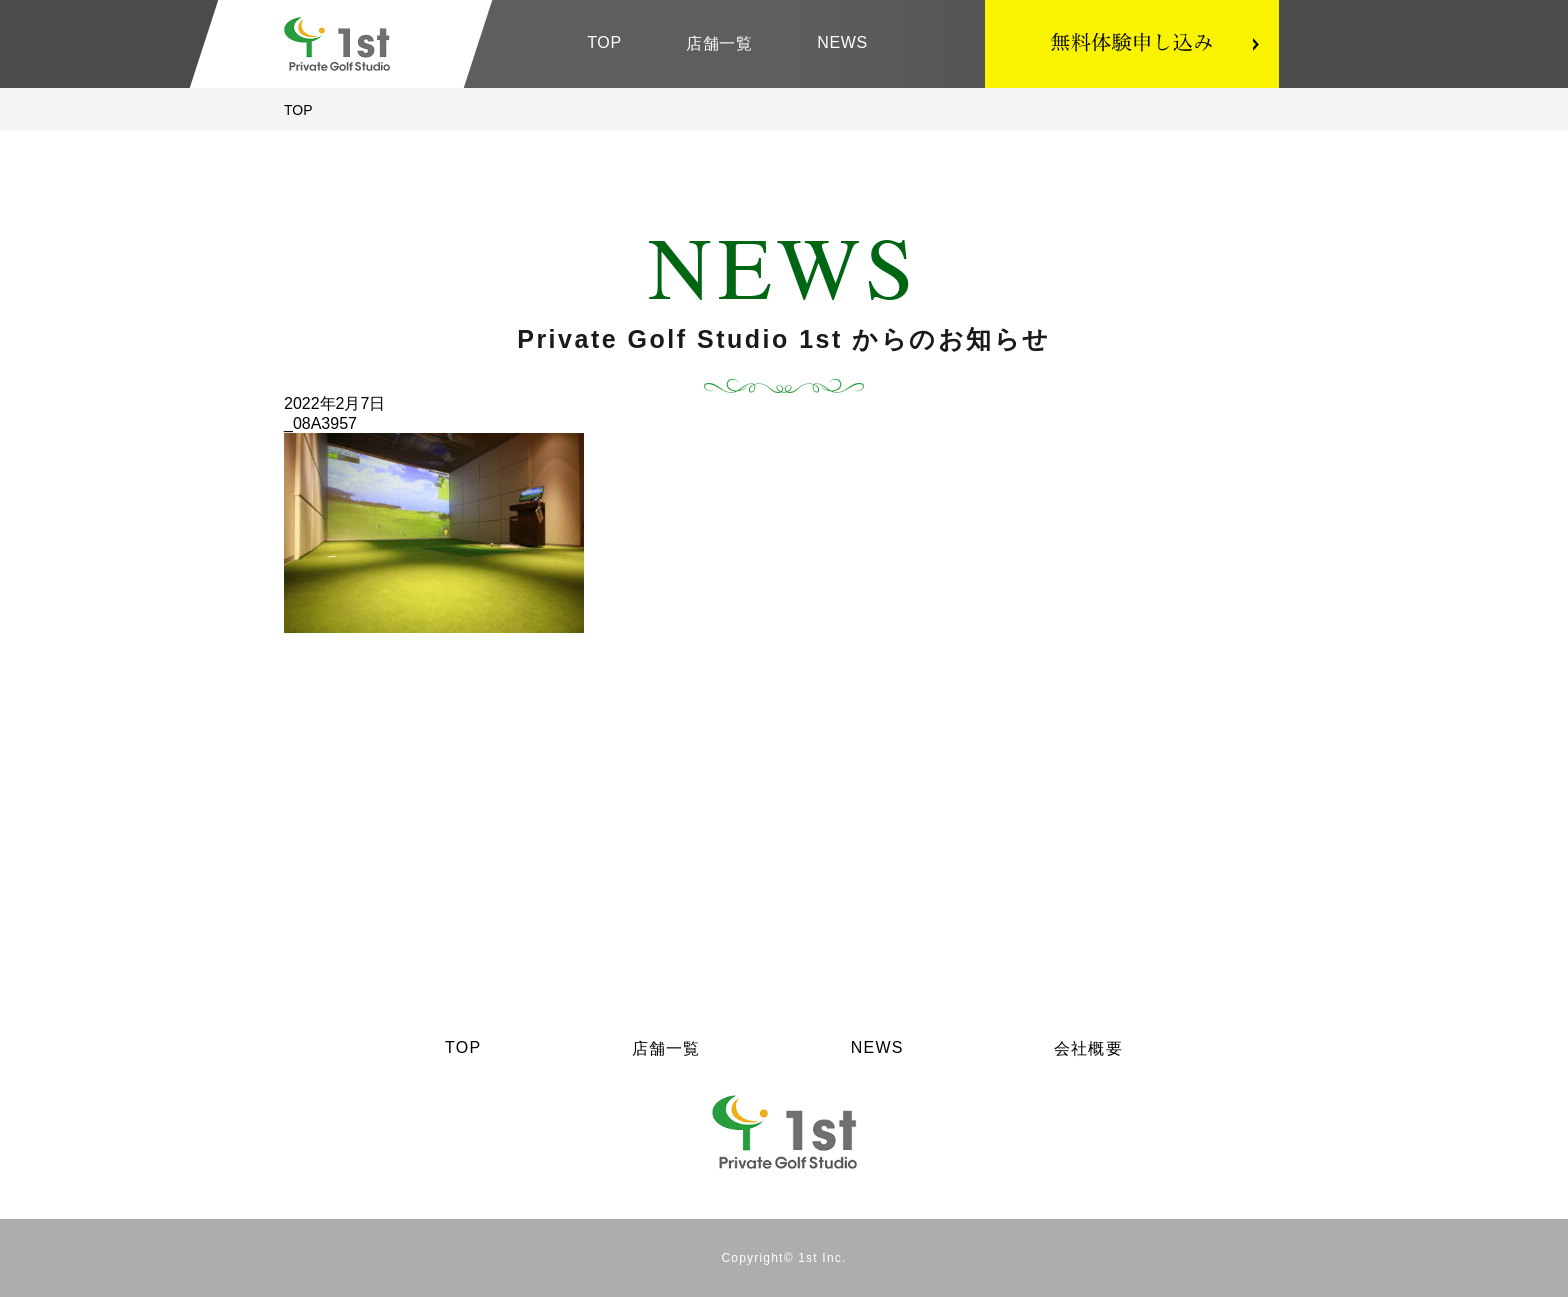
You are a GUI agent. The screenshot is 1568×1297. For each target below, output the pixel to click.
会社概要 (1088, 1048)
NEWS (842, 42)
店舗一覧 (719, 43)
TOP (604, 42)
